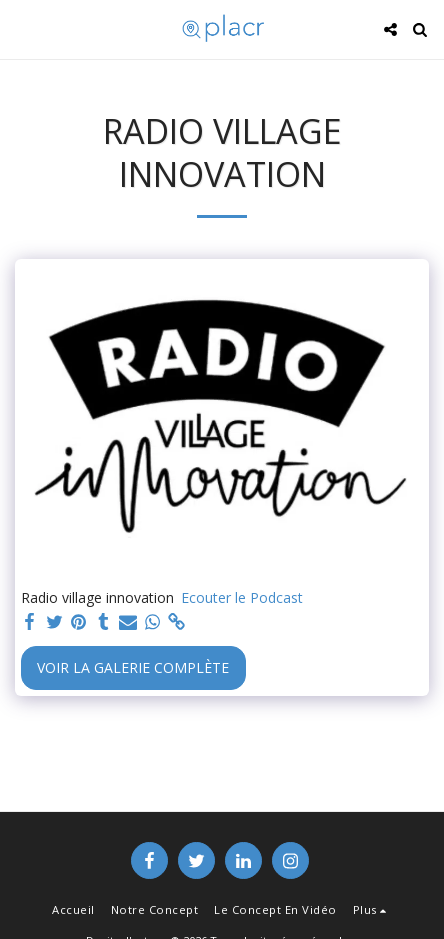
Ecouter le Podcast (242, 598)
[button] (22, 28)
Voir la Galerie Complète (133, 667)
